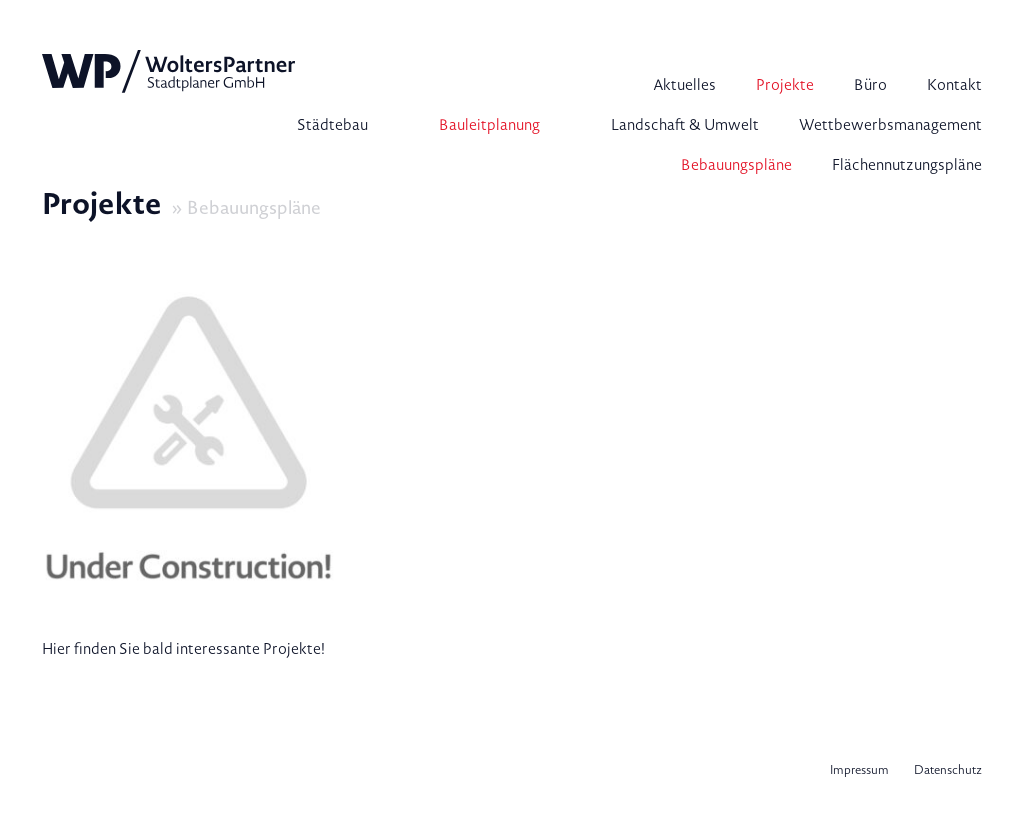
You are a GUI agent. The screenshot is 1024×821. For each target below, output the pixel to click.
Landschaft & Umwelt (685, 125)
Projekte (785, 85)
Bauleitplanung (489, 125)
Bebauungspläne (736, 165)
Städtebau (332, 125)
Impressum (859, 770)
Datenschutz (948, 770)
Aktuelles (684, 85)
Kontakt (954, 85)
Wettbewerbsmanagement (890, 125)
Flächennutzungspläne (907, 165)
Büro (870, 85)
